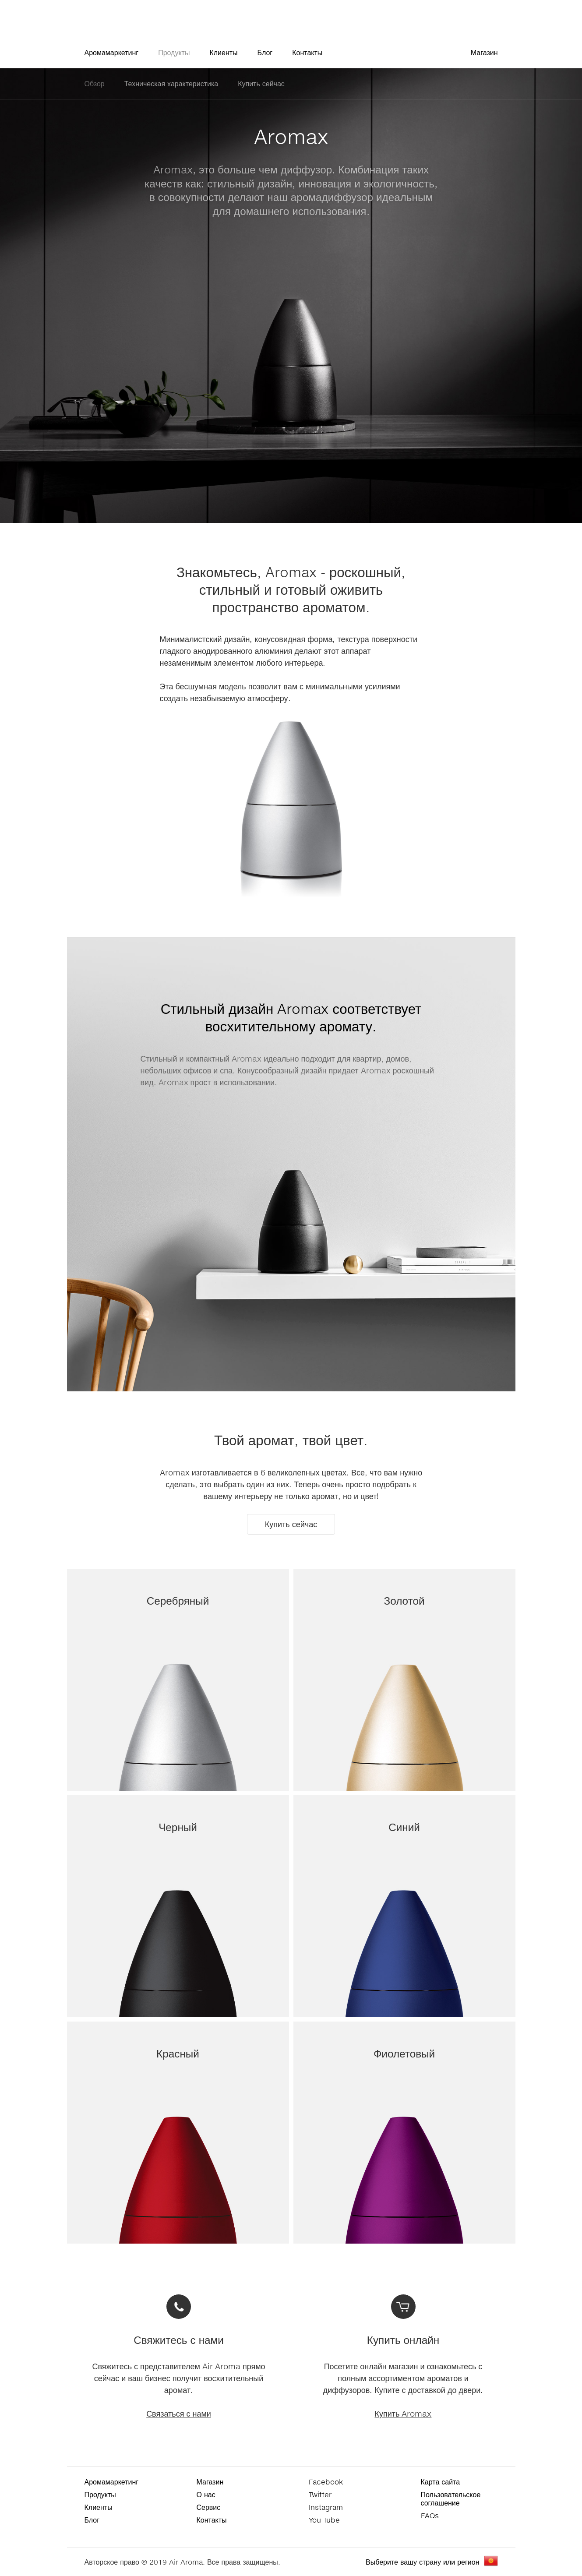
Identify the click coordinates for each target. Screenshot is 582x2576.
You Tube (324, 2520)
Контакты (307, 52)
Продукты (174, 52)
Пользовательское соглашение (451, 2498)
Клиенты (223, 52)
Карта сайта (440, 2481)
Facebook (326, 2481)
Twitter (320, 2494)
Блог (265, 52)
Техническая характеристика (171, 83)
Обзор (95, 83)
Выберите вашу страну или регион (422, 2562)
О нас (206, 2494)
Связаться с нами (178, 2413)
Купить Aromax (403, 2413)
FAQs (430, 2515)
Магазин (484, 52)
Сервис (209, 2507)
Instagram (326, 2507)
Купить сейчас (261, 83)
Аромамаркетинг (112, 52)
